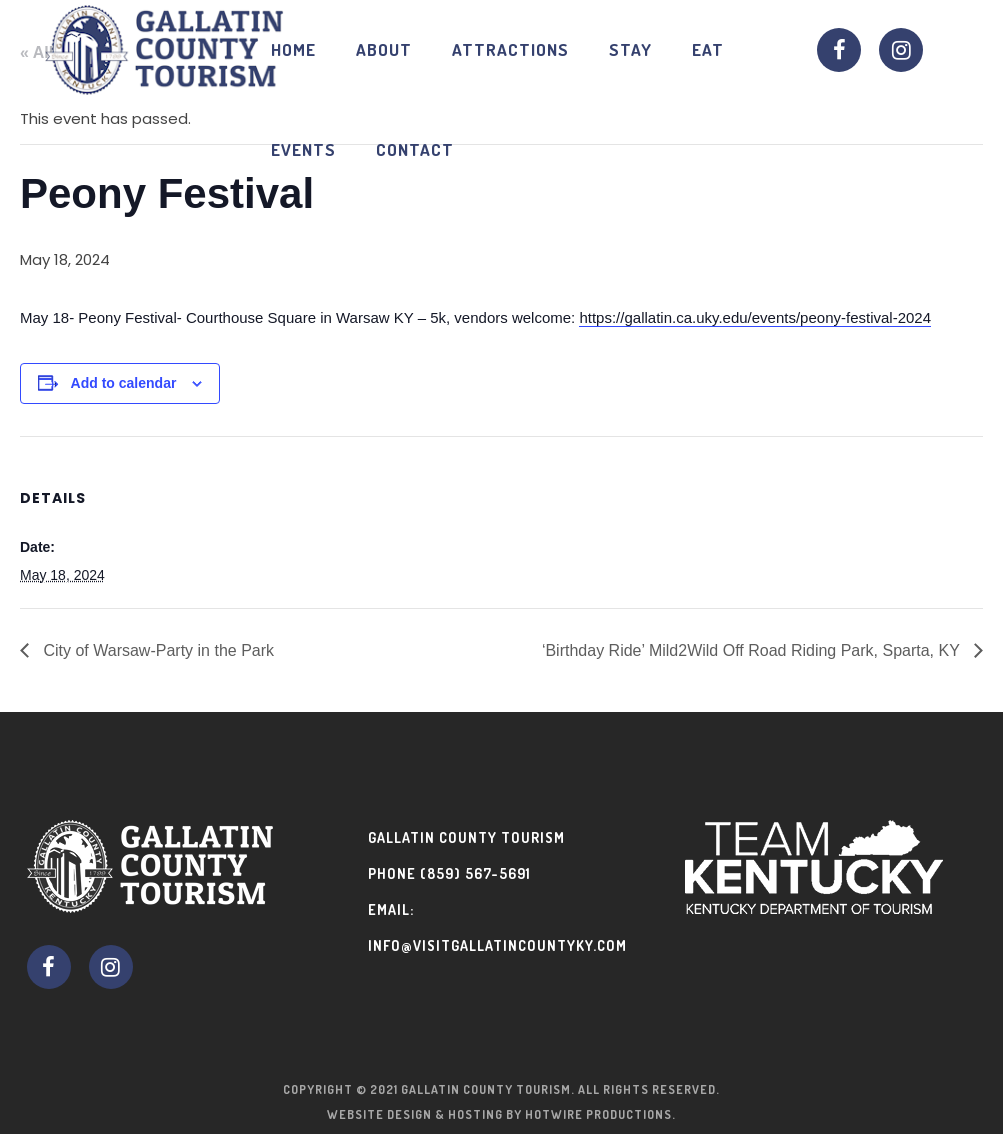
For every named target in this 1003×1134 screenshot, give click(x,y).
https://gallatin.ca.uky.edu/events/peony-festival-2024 (755, 317)
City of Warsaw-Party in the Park (156, 650)
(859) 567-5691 (475, 873)
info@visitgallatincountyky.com (497, 945)
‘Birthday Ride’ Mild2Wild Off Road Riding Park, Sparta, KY (753, 650)
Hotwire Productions (598, 1114)
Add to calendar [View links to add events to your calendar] (124, 383)
